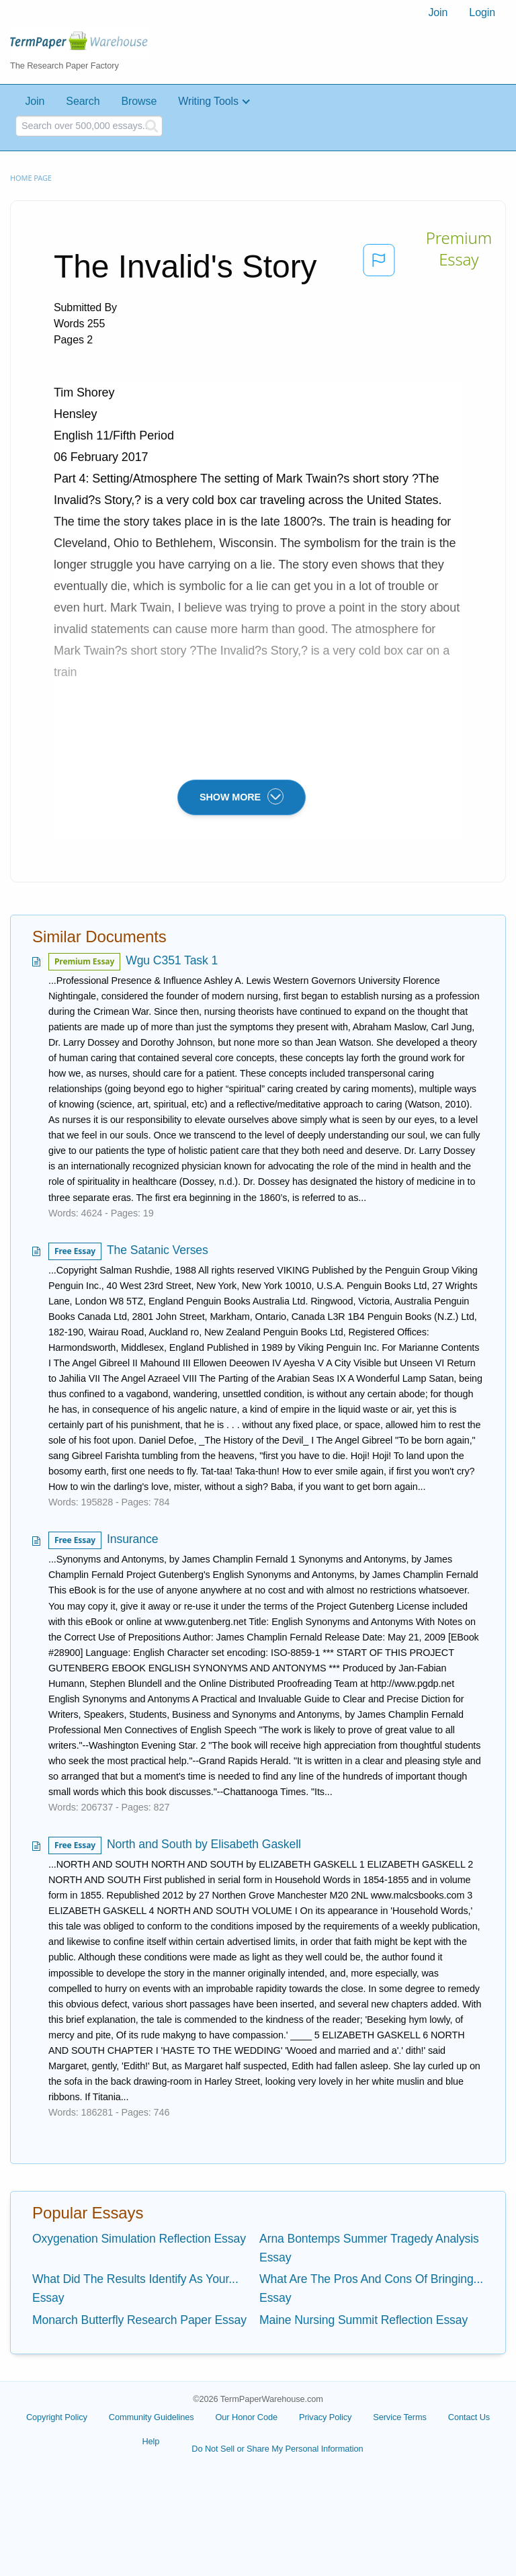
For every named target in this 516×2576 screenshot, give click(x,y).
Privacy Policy (325, 2417)
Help (150, 2441)
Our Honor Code (247, 2417)
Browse (139, 101)
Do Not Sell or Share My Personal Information (277, 2449)
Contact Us (469, 2417)
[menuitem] (437, 13)
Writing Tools (208, 101)
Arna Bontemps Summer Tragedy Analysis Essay (369, 2248)
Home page (31, 178)
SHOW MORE (242, 796)
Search (82, 101)
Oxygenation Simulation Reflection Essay (139, 2238)
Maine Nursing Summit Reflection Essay (363, 2320)
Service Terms (400, 2417)
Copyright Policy (56, 2417)
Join (437, 12)
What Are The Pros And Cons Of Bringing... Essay (371, 2288)
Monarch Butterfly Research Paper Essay (139, 2320)
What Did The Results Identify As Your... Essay (135, 2288)
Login (482, 12)
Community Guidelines (151, 2417)
